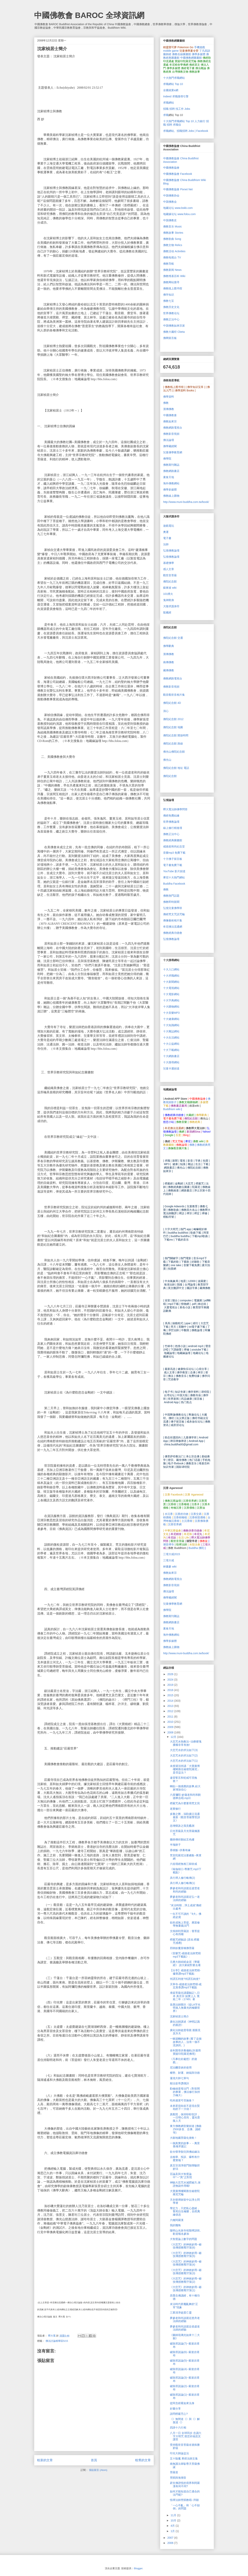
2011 (170, 1716)
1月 (173, 2531)
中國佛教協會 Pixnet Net (178, 189)
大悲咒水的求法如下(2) (184, 1755)
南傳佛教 (168, 662)
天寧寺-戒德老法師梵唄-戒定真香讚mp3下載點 (186, 1986)
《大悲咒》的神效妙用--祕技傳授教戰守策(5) (186, 2254)
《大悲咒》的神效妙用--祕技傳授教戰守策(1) (186, 2288)
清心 (166, 711)
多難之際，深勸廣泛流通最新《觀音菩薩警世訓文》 (185, 1817)
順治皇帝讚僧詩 (179, 2083)
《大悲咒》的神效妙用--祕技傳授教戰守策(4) (186, 2263)
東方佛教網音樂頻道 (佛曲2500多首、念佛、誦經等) (186, 2129)
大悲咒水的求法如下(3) (184, 1750)
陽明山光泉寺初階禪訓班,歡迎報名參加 (185, 2232)
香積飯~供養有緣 (180, 1850)
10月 (173, 2520)
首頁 (94, 2460)
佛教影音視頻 (171, 433)
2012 (170, 1711)
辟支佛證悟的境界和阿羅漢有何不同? (185, 2484)
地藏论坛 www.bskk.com (178, 207)
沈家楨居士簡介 (179, 2016)
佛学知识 (168, 294)
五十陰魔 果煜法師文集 (184, 2458)
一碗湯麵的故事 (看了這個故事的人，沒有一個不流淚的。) (186, 2042)
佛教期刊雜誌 (171, 464)
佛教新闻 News (172, 269)
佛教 (166, 402)
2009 (170, 1727)
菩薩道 (174, 2472)
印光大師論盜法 (179, 2453)
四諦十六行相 (178, 2427)
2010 (170, 1721)
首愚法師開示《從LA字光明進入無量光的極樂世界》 (185, 2008)
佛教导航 (168, 263)
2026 (170, 1674)
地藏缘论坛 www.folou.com (179, 214)
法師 (166, 544)
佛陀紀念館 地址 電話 (176, 767)
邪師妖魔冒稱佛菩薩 (182, 1948)
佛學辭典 (168, 645)
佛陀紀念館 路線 (173, 743)
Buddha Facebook (174, 883)
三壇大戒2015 (171, 1554)
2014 (170, 1700)
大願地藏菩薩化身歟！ (183, 2137)
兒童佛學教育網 (172, 452)
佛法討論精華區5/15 (57, 2340)
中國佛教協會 (171, 167)
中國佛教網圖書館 (191, 57)
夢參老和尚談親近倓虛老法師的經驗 (185, 2328)
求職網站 (168, 102)
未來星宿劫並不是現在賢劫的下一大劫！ (185, 2107)
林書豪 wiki (170, 1566)
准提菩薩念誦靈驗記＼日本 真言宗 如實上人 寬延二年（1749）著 (185, 1996)
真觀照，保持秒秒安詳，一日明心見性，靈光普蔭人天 (185, 2117)
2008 (170, 1732)
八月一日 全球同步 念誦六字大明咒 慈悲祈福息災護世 (185, 2436)
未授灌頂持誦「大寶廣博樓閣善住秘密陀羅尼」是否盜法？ (185, 1769)
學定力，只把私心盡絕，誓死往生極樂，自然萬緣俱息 (185, 2211)
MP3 (171, 1012)
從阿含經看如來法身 (182, 2403)
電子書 (167, 538)
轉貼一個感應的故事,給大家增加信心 (185, 1788)
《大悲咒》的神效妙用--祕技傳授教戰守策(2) (186, 2280)
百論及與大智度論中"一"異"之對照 (181, 2175)
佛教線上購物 (171, 495)
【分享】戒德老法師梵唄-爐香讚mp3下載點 (185, 1972)
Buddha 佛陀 (196, 1548)
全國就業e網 (170, 90)
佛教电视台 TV (172, 257)
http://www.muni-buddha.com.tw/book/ (186, 501)
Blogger (138, 2568)
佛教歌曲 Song (172, 238)
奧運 (166, 531)
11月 (173, 2515)
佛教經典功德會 (172, 932)
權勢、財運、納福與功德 (185, 2072)
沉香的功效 (182, 1513)
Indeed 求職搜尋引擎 (176, 96)
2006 (170, 2542)
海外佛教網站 (171, 483)
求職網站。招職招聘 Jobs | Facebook (185, 130)
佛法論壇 (168, 440)
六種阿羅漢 (176, 2220)
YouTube (174, 871)
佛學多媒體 (198, 54)
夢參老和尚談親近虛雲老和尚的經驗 (185, 1890)
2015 (170, 1695)
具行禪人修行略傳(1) (182, 1883)
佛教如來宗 (170, 421)
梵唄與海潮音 (178, 2477)
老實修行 (175, 1808)
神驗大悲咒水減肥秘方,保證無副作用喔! (185, 2184)
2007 (170, 2537)
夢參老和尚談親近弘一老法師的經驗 (185, 1898)
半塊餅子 (175, 1844)
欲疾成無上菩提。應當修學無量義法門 (185, 1924)
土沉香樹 (187, 1520)
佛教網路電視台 (172, 427)
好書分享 (175, 2408)
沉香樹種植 (180, 1517)
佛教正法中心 (171, 319)
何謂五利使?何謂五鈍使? (185, 1978)
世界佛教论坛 (171, 313)
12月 (173, 1736)
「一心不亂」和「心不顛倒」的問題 (185, 2507)
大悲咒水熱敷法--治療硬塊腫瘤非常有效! (186, 1743)
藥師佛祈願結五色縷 (182, 1839)
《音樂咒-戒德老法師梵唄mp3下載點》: (185, 1955)
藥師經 (167, 54)
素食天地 (168, 477)
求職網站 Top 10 (173, 84)
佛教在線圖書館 (181, 54)
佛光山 (167, 759)
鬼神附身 (168, 600)
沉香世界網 (175, 1524)
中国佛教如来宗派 (174, 325)
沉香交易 (196, 1513)
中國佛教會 (170, 415)
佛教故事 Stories (173, 232)
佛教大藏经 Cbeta (174, 331)
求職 (166, 115)
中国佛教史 (170, 220)
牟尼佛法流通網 (172, 926)
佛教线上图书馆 (172, 288)
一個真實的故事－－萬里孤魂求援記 (185, 2145)
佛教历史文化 (171, 307)
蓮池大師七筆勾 (179, 2078)
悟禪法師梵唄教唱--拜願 (184, 2499)
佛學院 (167, 458)
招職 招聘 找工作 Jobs (176, 108)
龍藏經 (167, 612)
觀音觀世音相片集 (174, 694)
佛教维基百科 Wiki (174, 276)
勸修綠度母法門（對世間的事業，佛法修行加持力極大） (185, 2092)
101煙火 (168, 593)
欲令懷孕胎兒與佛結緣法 (185, 2151)
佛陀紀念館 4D (172, 702)
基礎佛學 (168, 562)
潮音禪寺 (168, 1544)
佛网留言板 (170, 338)
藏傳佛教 (168, 670)
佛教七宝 (168, 300)
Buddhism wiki (171, 1109)
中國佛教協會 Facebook (177, 173)
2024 (170, 1679)
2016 (170, 1690)
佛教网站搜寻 (171, 282)
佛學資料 (168, 396)
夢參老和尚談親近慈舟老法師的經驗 (185, 2319)
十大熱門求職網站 (174, 77)
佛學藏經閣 (170, 446)
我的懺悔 (175, 2225)
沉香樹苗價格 (197, 1517)
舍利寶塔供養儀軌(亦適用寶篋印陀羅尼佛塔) (185, 2052)
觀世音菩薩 (170, 575)
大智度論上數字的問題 (183, 2239)
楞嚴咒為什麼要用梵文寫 (185, 1803)
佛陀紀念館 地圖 (173, 727)
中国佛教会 (170, 201)
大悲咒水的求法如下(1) (184, 1760)
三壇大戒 (168, 1560)
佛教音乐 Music (172, 226)
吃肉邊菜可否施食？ (182, 2100)
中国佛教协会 (171, 195)
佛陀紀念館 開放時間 (175, 735)
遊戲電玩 (168, 525)
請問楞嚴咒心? (179, 2413)
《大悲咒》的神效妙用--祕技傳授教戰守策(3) (186, 2271)
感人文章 (168, 569)
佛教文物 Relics (172, 245)
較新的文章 (45, 2460)
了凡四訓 (204, 50)
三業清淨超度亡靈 (181, 2312)
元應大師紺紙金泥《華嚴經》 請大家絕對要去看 (185, 1963)
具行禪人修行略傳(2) (182, 1877)
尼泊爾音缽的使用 (181, 2067)
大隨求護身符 (171, 606)
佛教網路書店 (171, 470)
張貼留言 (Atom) (98, 2470)
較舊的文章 (143, 2460)
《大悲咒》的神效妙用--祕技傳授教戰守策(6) (186, 2246)
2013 (170, 1705)
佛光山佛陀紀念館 (174, 751)
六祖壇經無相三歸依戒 (183, 1863)
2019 (170, 1684)
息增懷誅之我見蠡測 (182, 1825)
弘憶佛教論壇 (171, 550)
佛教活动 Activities (174, 251)
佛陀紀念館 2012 (173, 719)
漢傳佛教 (168, 409)
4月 (173, 2525)
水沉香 (169, 1513)
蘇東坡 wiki (170, 587)
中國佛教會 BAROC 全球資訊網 (89, 15)
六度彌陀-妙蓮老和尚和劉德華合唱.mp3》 (185, 1796)
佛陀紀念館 (170, 581)
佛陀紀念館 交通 (173, 637)
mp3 (174, 852)
